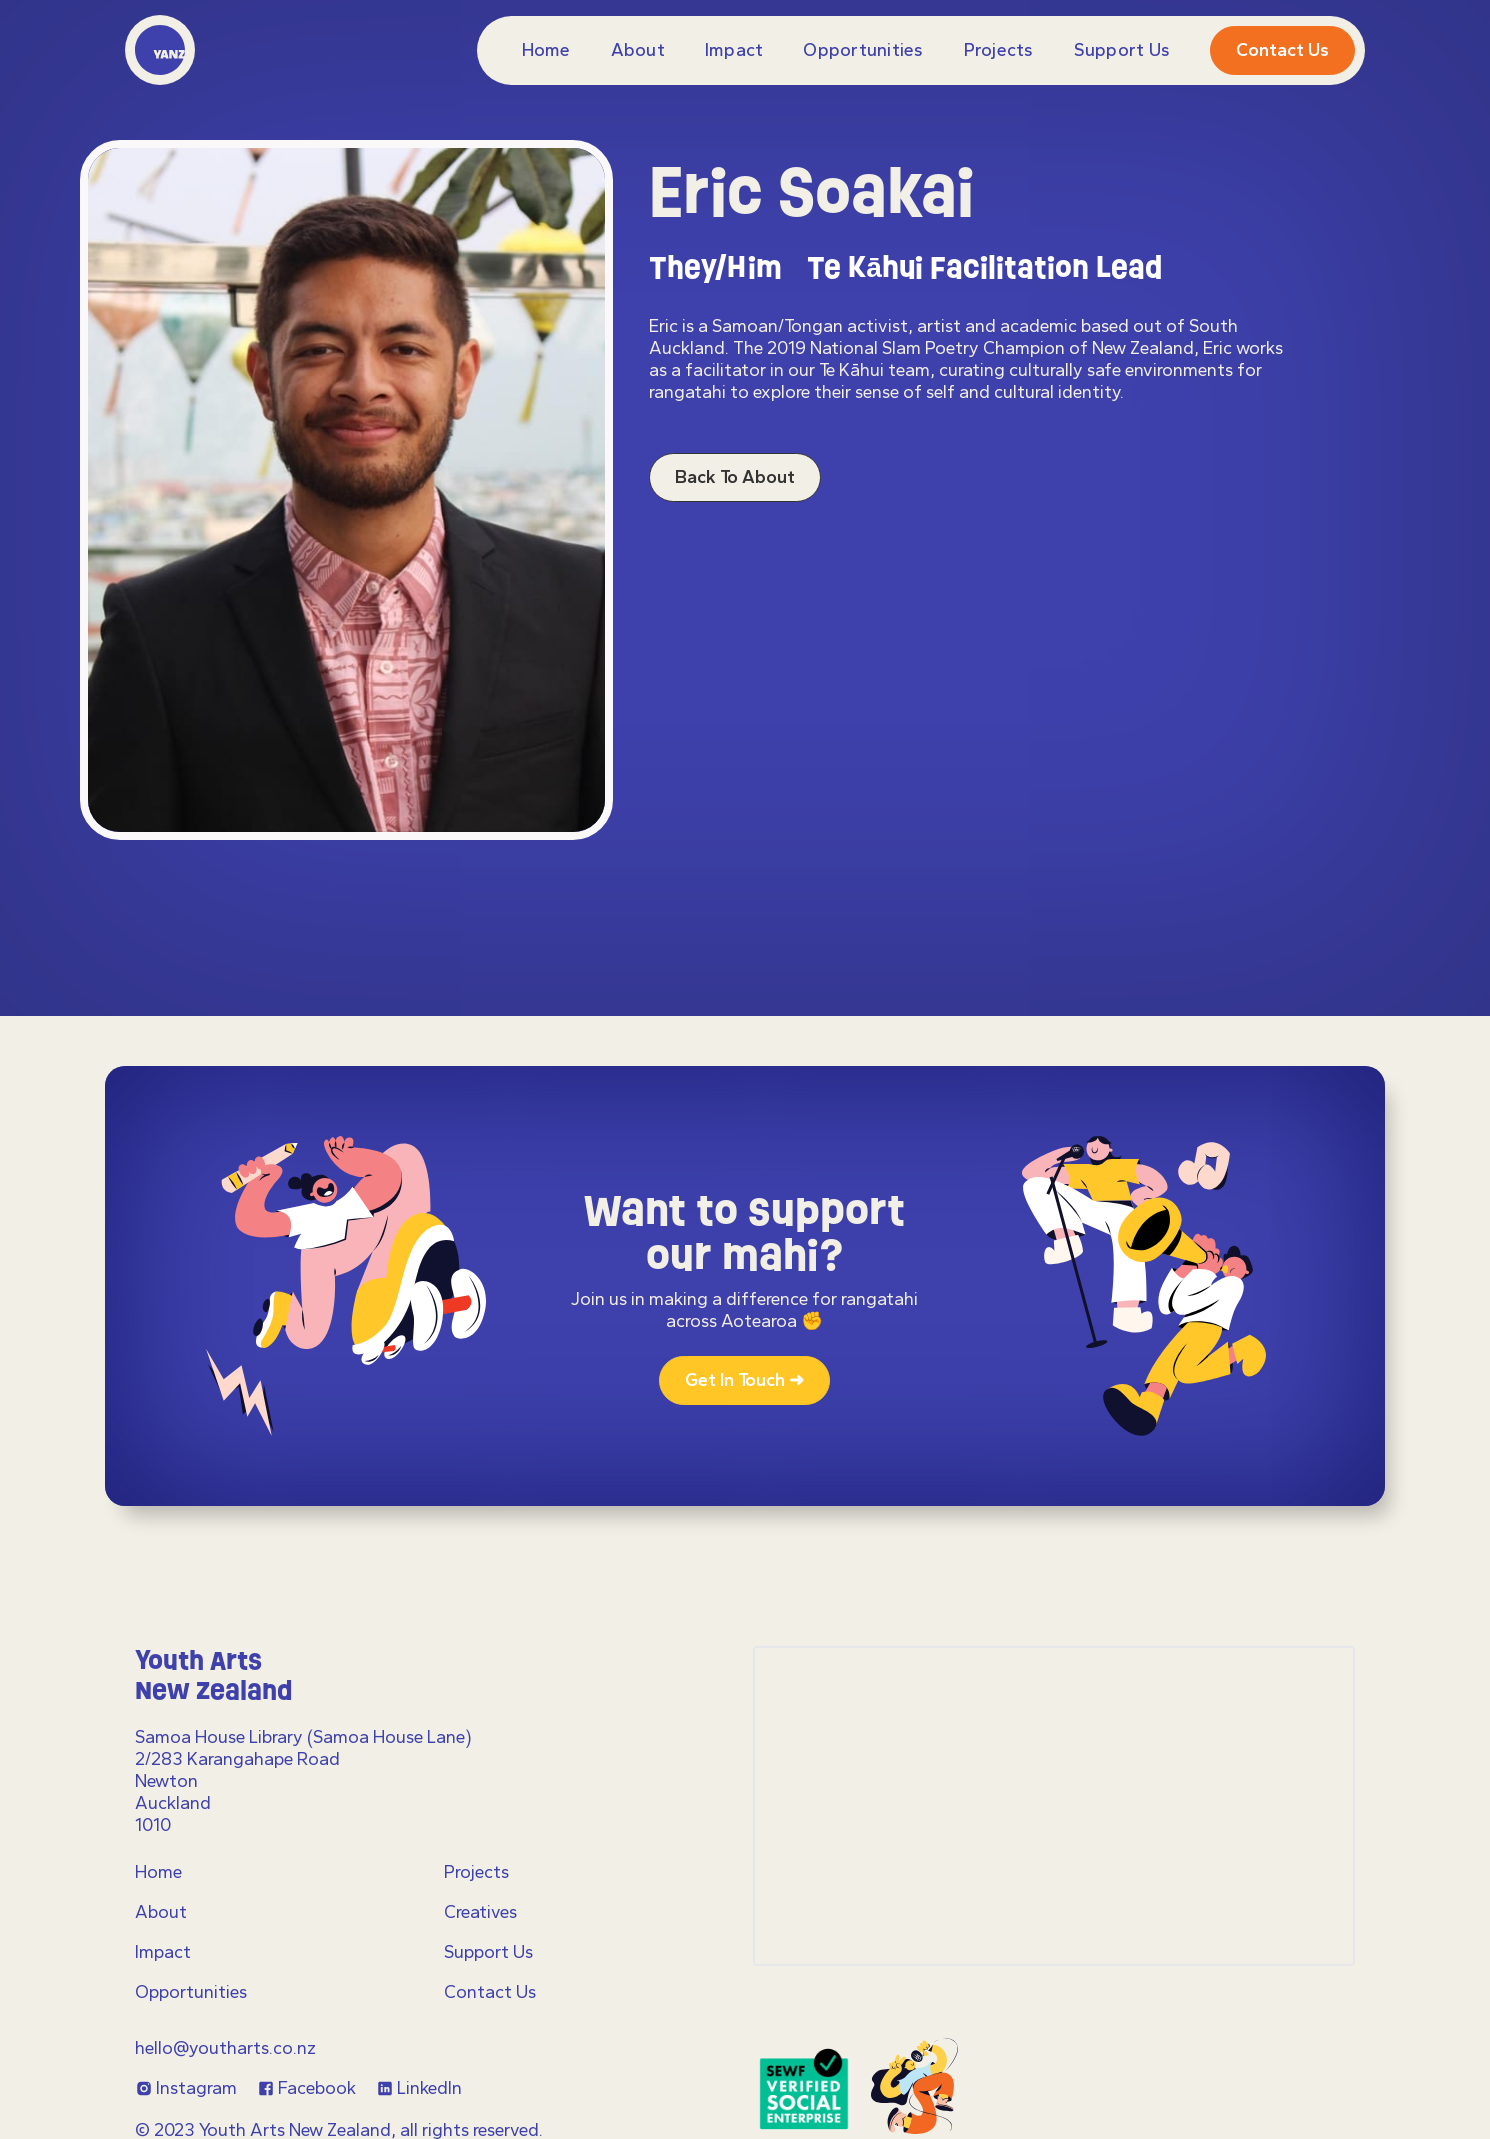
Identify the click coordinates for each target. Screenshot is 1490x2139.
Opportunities (863, 50)
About (638, 50)
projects (999, 50)
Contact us (1282, 50)
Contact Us (490, 1992)
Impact (734, 50)
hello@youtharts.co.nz (225, 2048)
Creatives (480, 1912)
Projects (476, 1872)
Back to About (735, 477)
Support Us (1122, 50)
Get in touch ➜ (744, 1380)
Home (546, 50)
